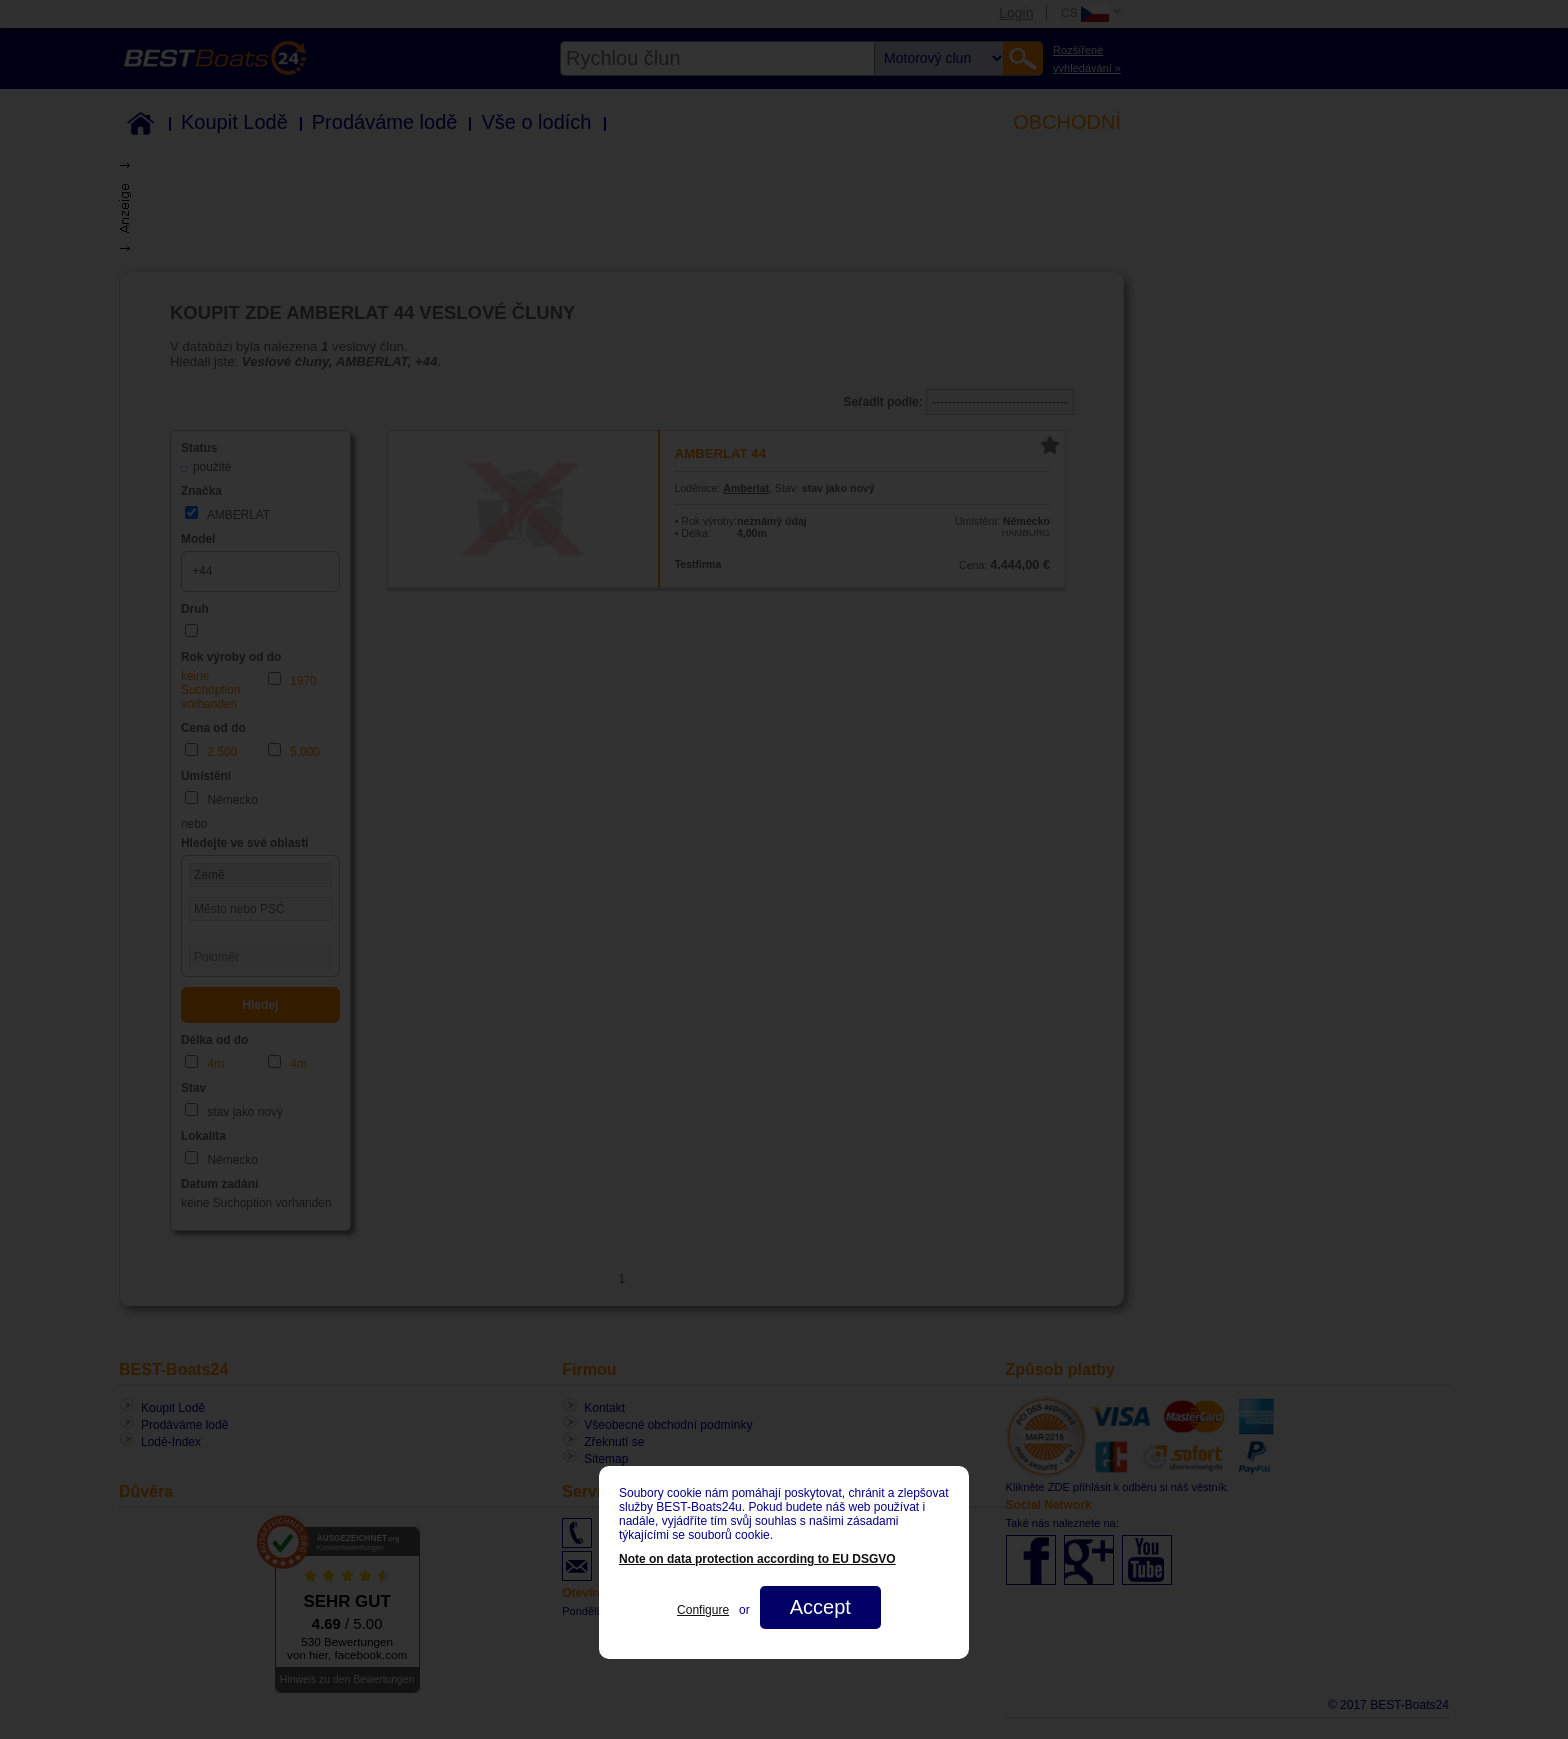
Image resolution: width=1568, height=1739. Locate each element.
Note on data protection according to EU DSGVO (757, 1559)
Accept (820, 1607)
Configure (703, 1610)
